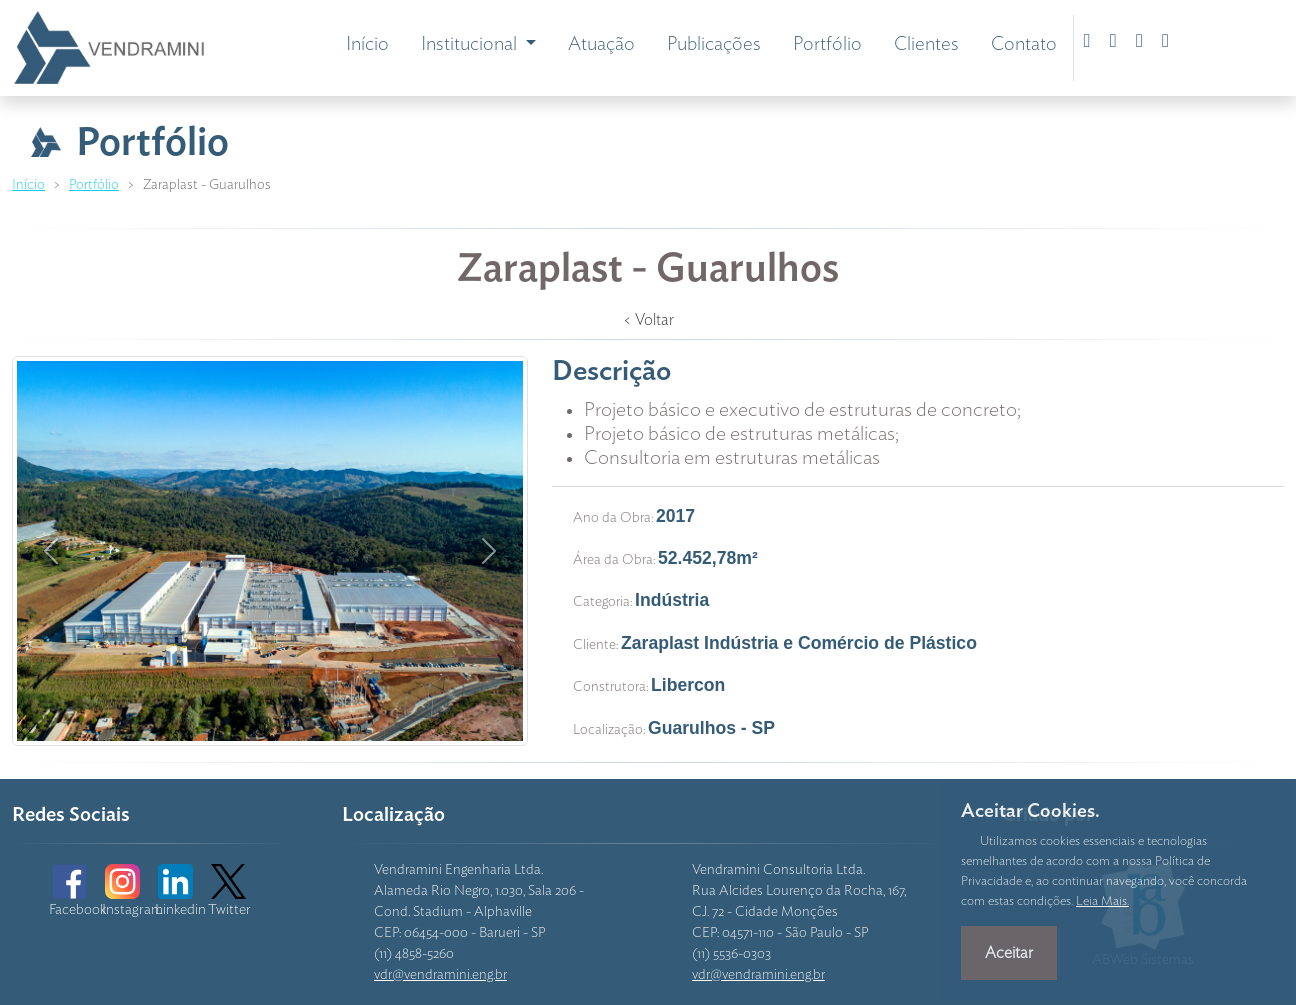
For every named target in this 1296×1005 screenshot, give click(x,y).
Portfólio (827, 44)
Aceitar (1009, 953)
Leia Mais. (1102, 901)
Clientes (926, 44)
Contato (1024, 44)
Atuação (601, 44)
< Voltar (648, 320)
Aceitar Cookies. (1030, 811)
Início (367, 44)
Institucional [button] (471, 44)
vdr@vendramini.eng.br (440, 975)
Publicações (714, 44)
